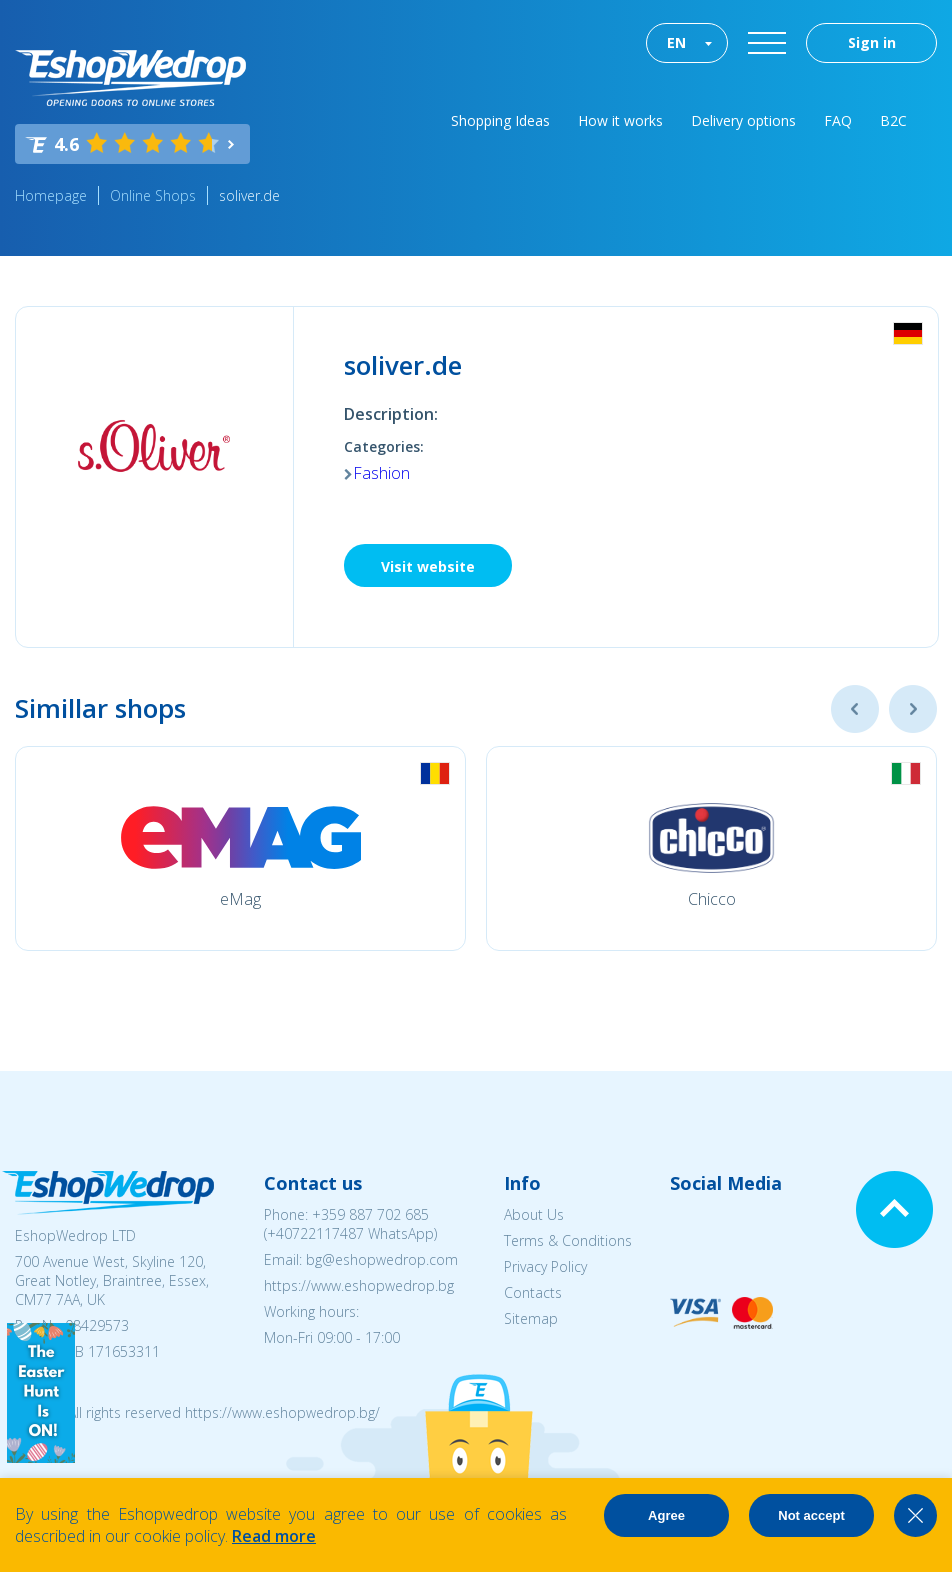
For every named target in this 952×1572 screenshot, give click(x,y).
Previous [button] (855, 709)
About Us (534, 1214)
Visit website (428, 566)
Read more (274, 1536)
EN (676, 42)
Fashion (381, 473)
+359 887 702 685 (370, 1214)
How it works (620, 120)
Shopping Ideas (500, 120)
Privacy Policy (545, 1266)
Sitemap (531, 1318)
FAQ (838, 120)
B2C (893, 120)
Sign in (872, 42)
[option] (240, 848)
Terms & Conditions (568, 1240)
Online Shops (153, 195)
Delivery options (743, 120)
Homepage (51, 195)
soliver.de (249, 195)
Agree (666, 1515)
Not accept (811, 1515)
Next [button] (913, 709)
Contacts (533, 1292)
